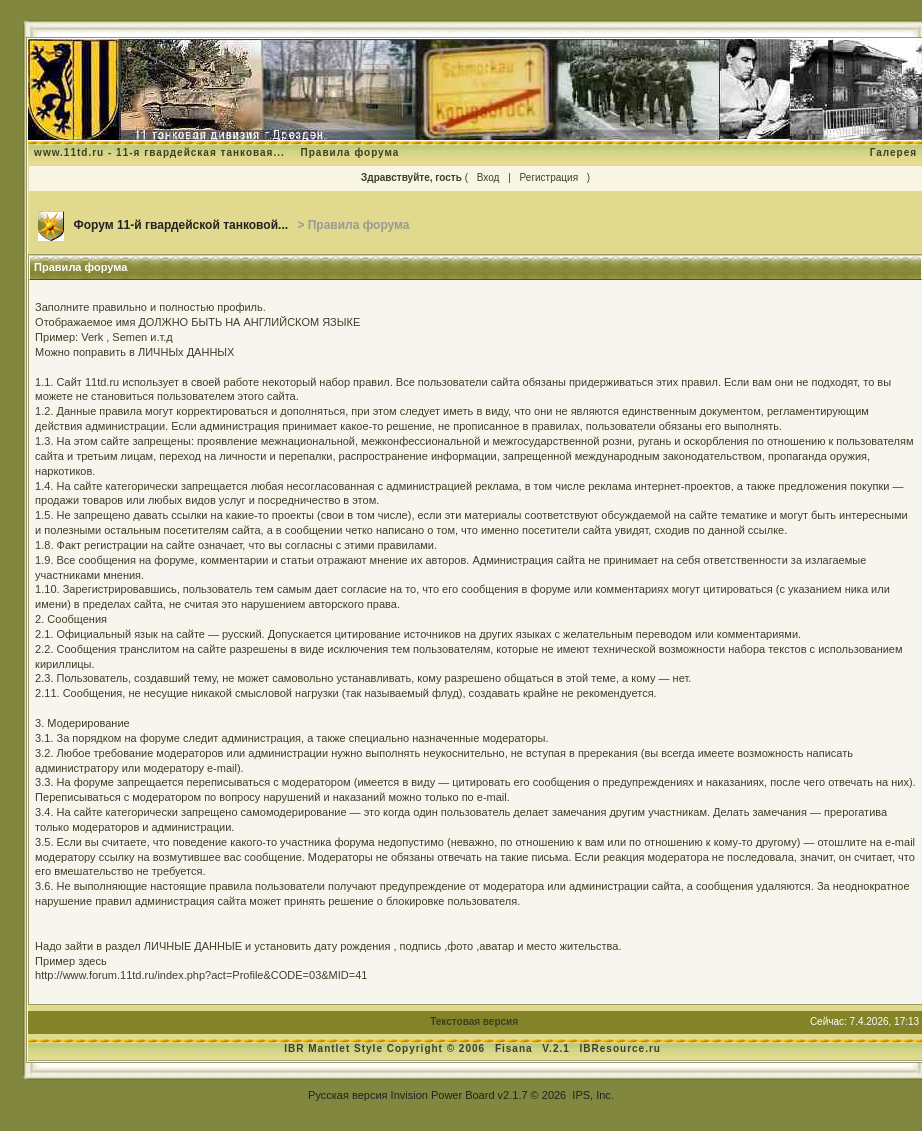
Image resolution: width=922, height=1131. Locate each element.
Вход (488, 177)
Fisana (515, 1048)
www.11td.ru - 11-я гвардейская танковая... (159, 152)
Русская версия (347, 1095)
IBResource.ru (620, 1048)
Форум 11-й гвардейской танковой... (180, 225)
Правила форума (350, 152)
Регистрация (549, 177)
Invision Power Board (443, 1095)
